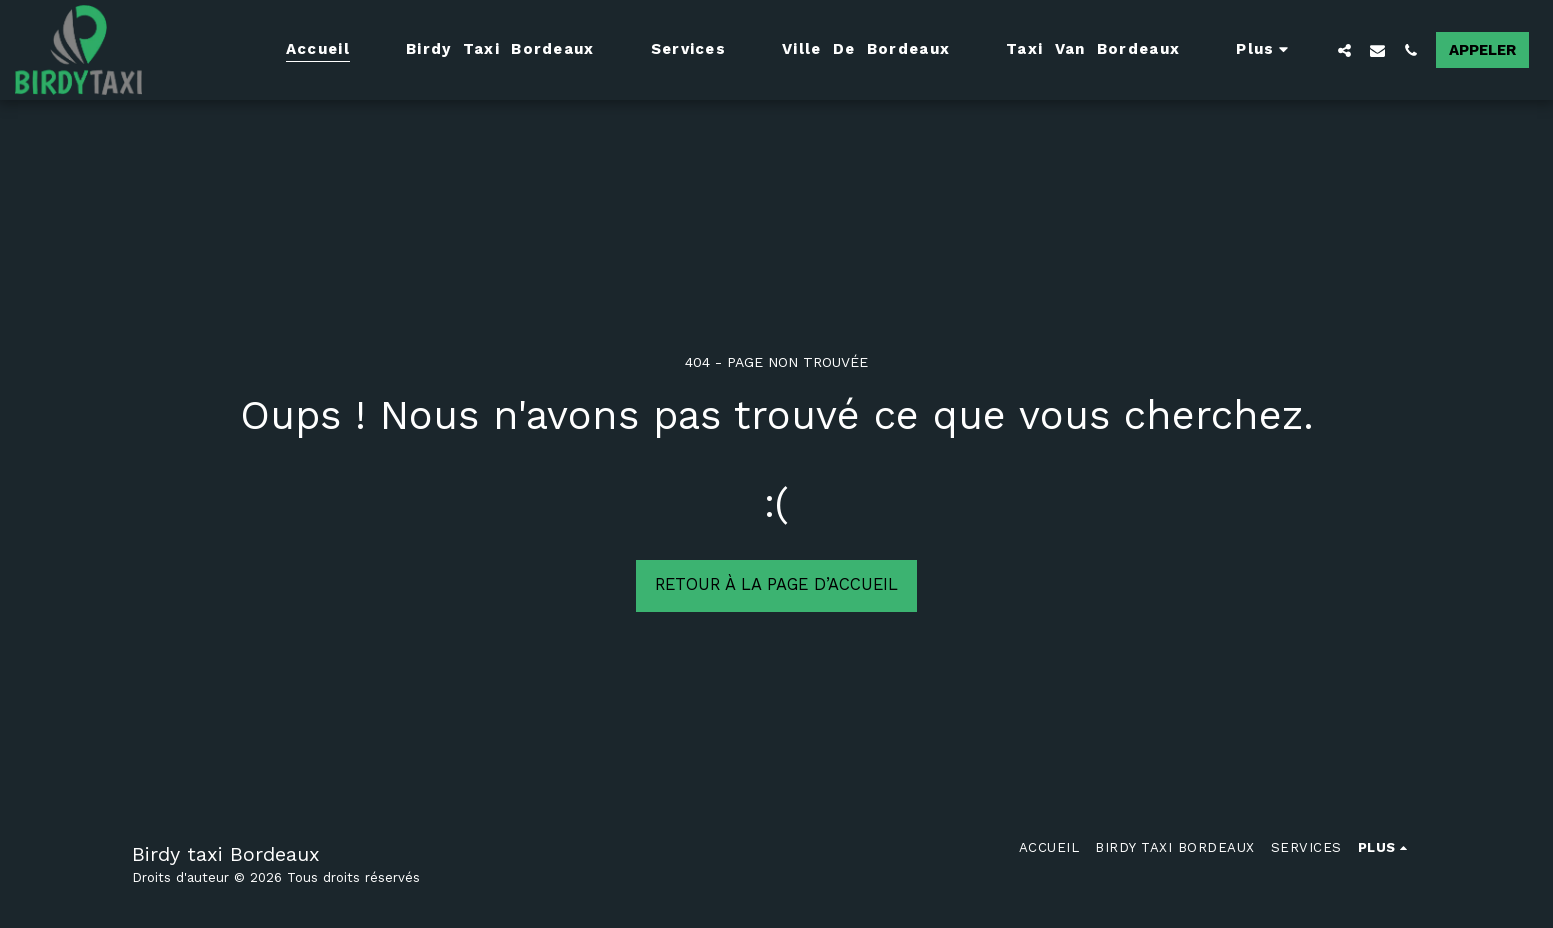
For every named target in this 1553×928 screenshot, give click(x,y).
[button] (1344, 50)
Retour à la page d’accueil (776, 584)
